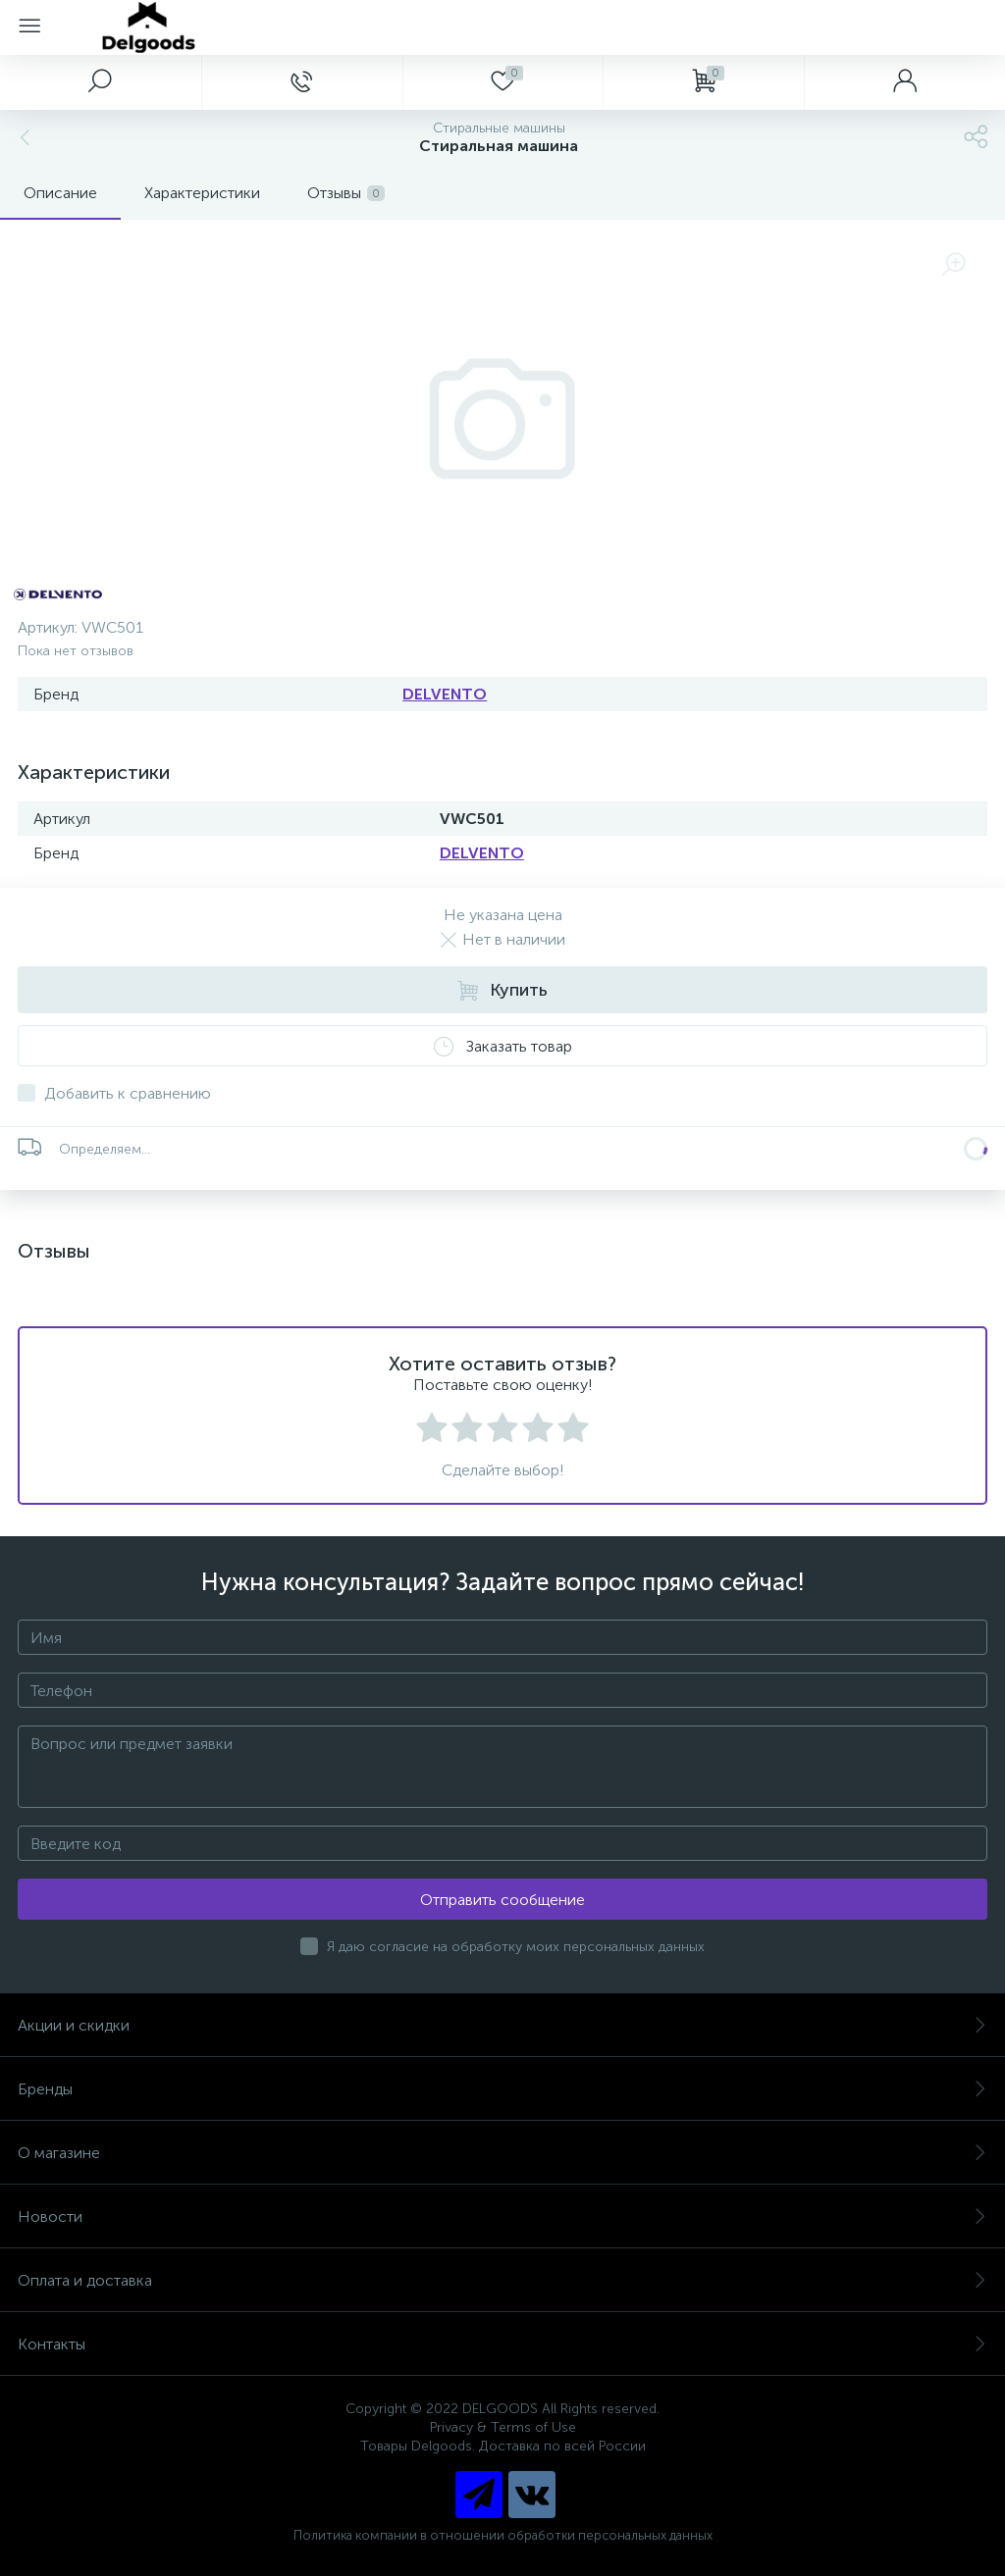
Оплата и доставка (502, 2280)
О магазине (502, 2152)
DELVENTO (444, 694)
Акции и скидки (502, 2025)
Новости (502, 2216)
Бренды (502, 2089)
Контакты (502, 2344)
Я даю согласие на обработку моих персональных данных (516, 1946)
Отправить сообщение (502, 1899)
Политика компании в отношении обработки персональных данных (503, 2535)
